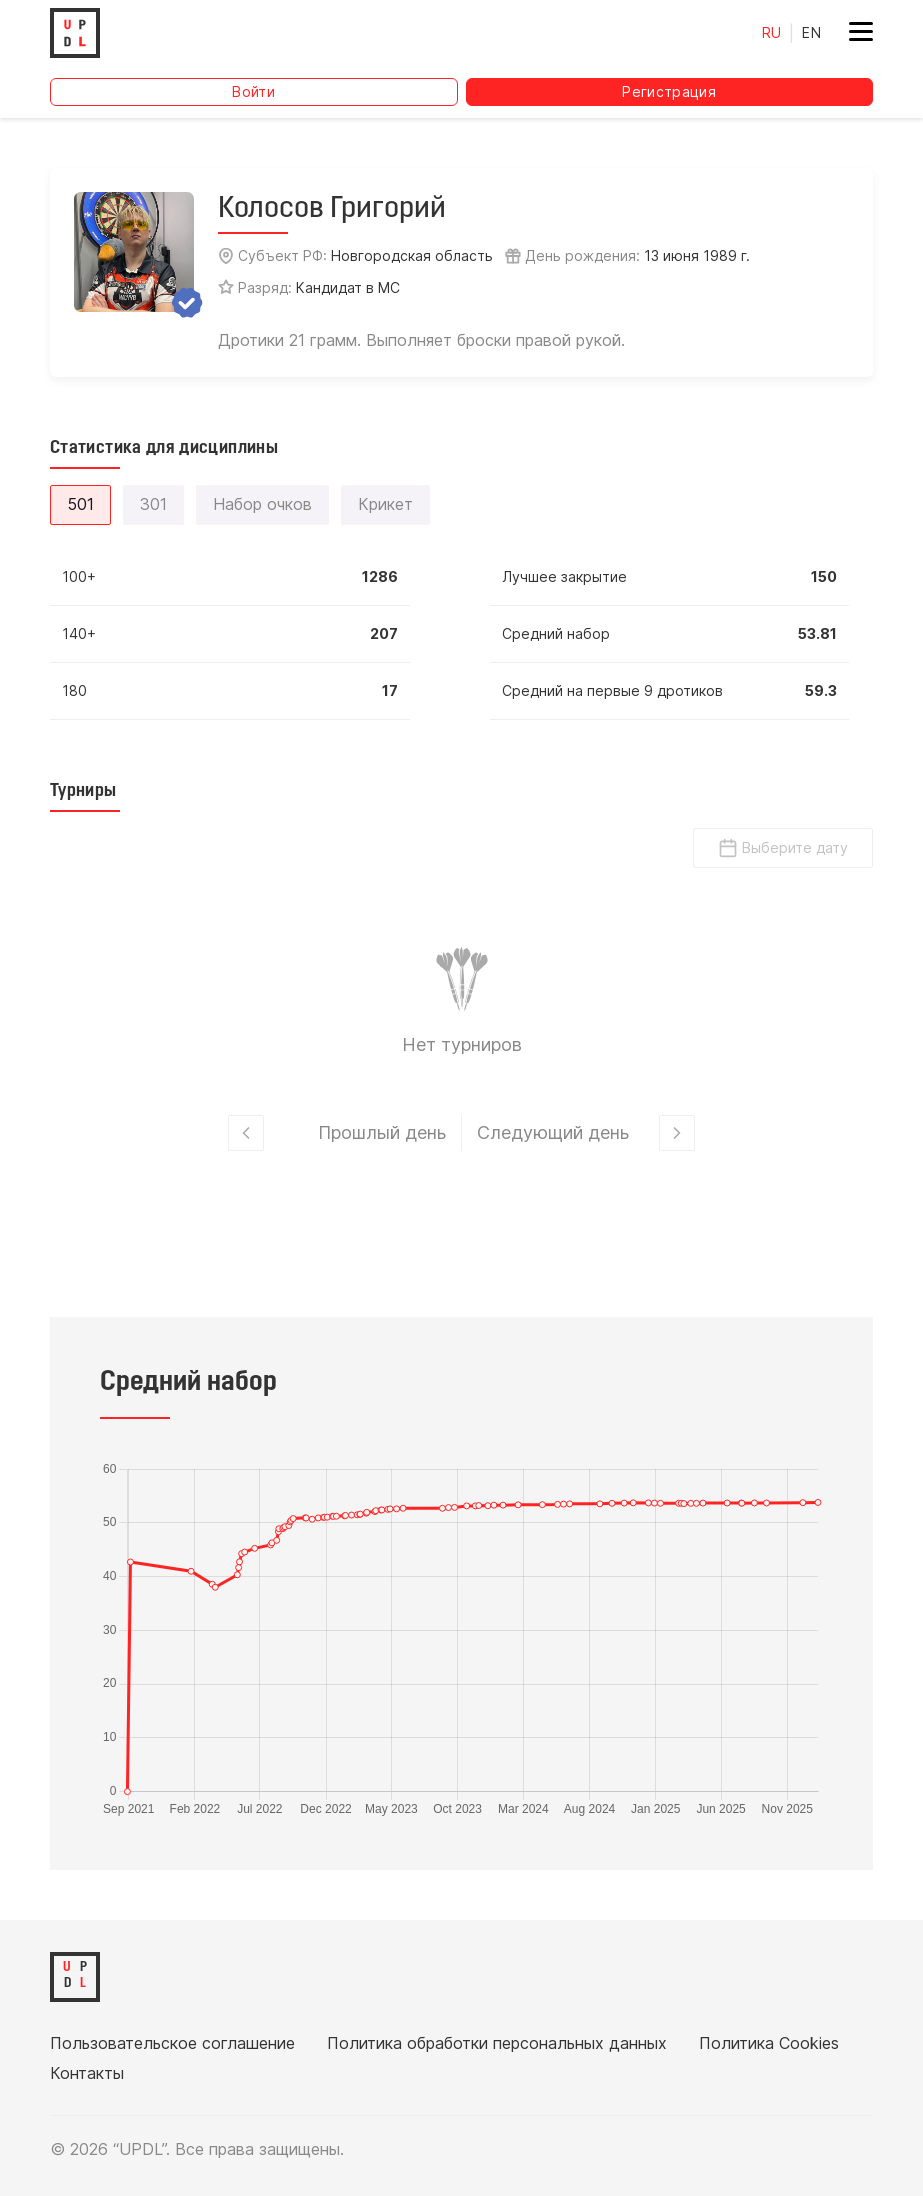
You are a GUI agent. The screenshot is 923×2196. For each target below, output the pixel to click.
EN (811, 32)
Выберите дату (783, 848)
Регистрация (669, 91)
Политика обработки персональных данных (497, 2043)
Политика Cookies (769, 2043)
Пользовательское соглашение (172, 2043)
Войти (253, 91)
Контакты (87, 2073)
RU (772, 32)
